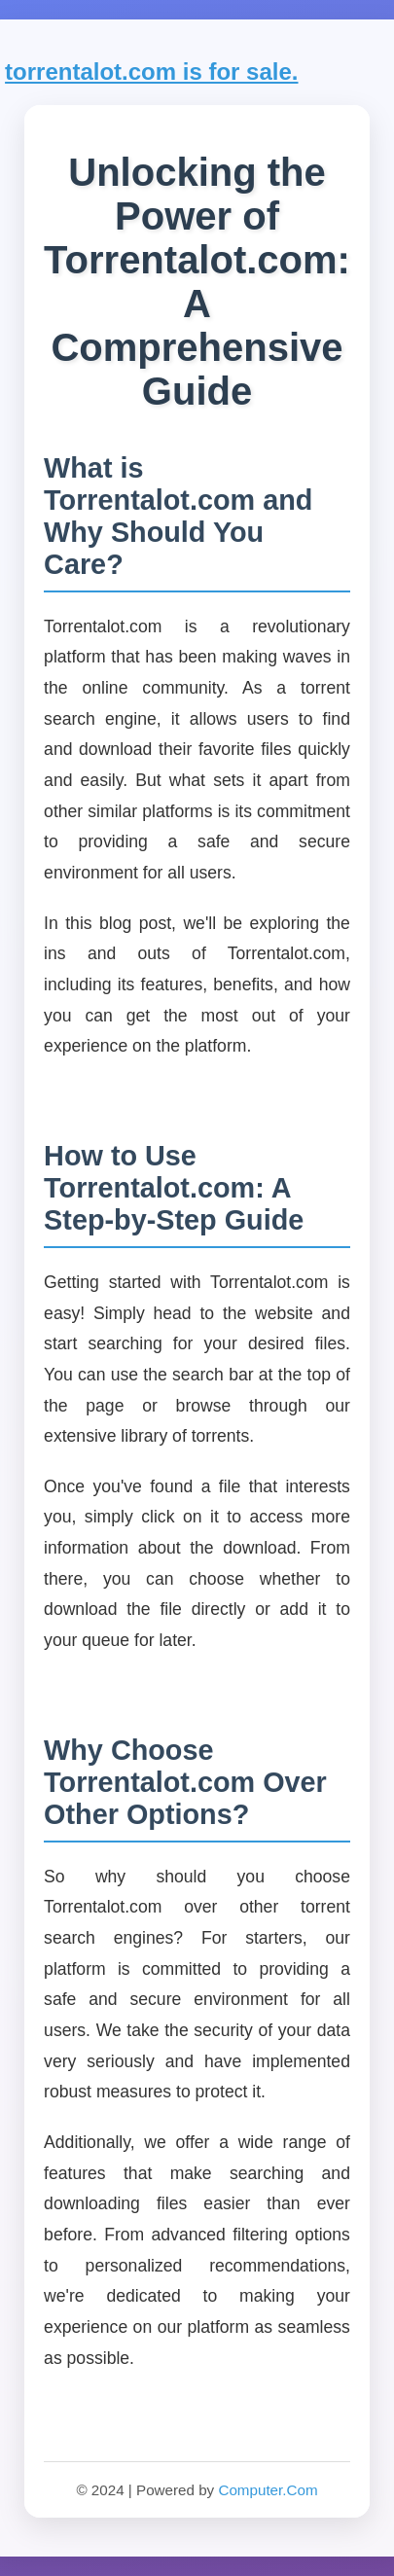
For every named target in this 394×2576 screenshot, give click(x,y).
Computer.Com (267, 2490)
